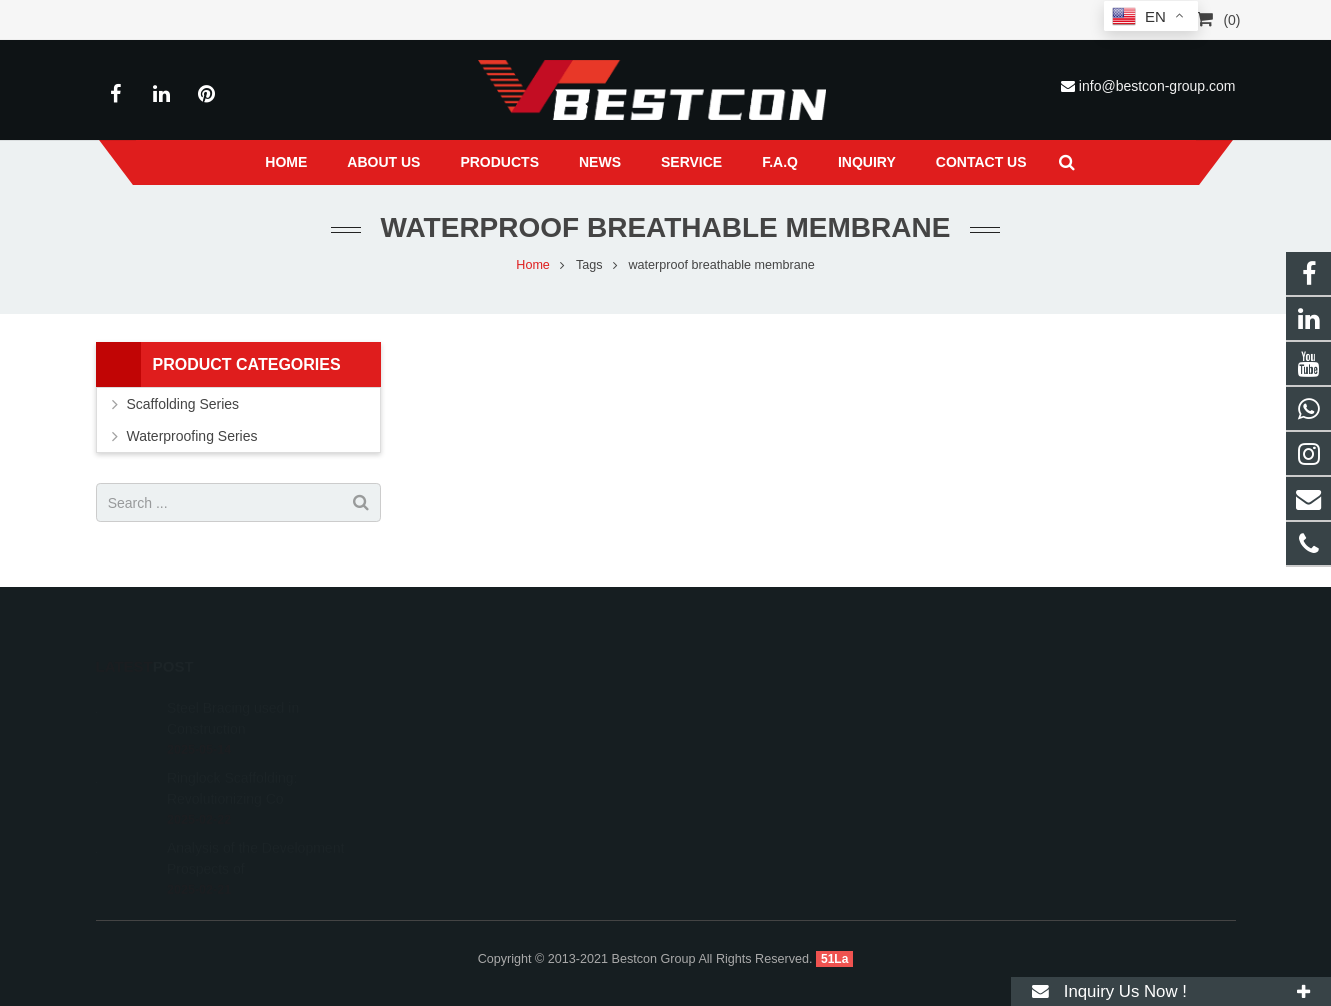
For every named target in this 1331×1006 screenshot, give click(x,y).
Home (533, 265)
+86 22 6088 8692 (751, 731)
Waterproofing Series (192, 436)
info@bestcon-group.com (1157, 86)
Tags (589, 265)
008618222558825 (753, 702)
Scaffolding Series (183, 404)
